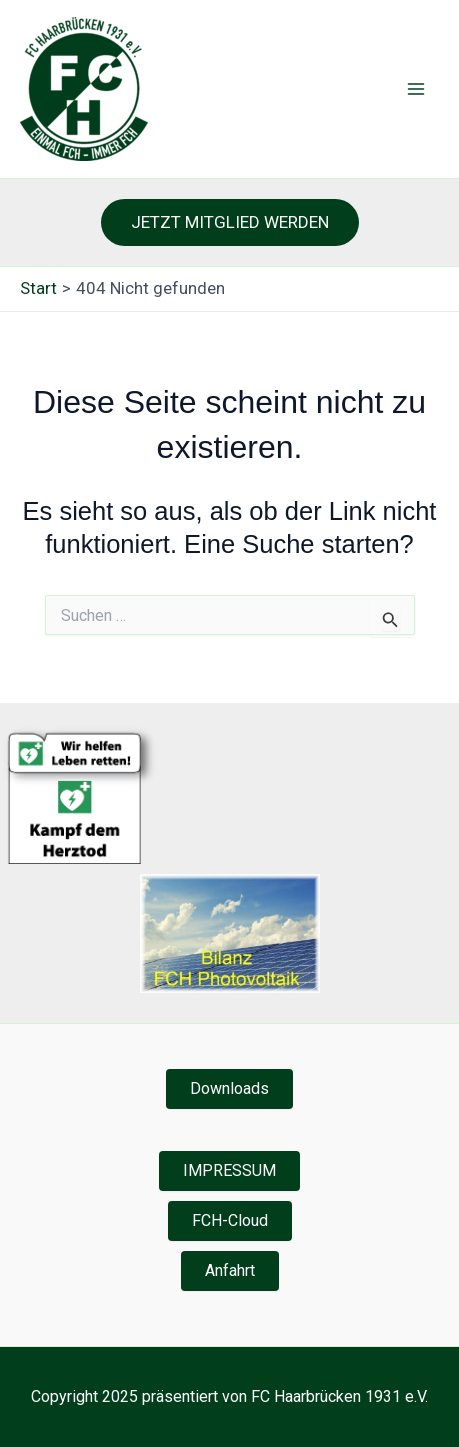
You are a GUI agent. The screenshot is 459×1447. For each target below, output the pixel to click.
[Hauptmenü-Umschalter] (417, 89)
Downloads (229, 1088)
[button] (230, 222)
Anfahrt (230, 1270)
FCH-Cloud (230, 1220)
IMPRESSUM (229, 1170)
